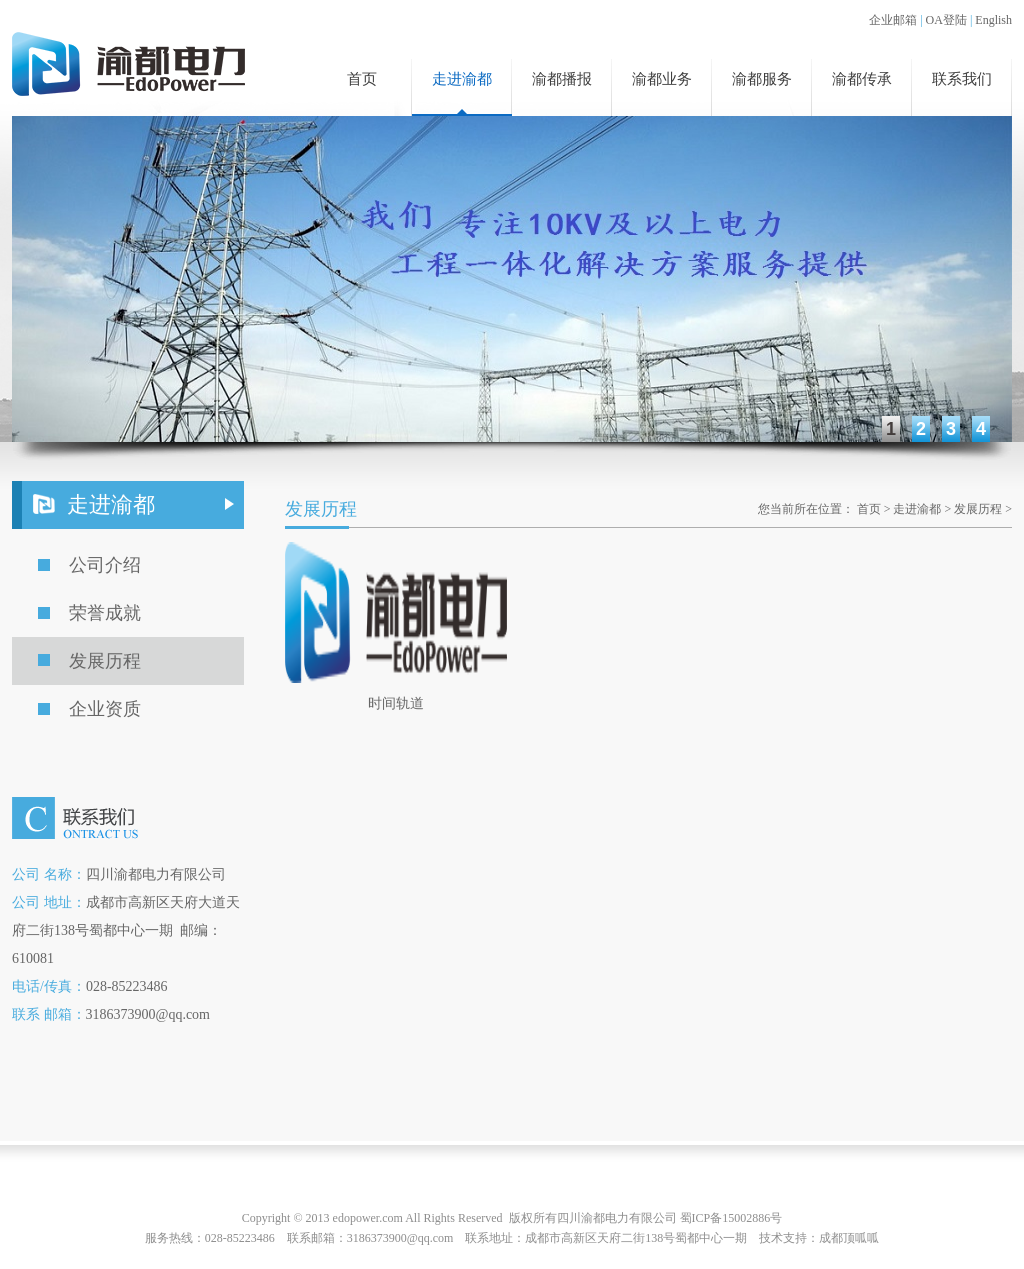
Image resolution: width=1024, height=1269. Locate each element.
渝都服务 (762, 79)
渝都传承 (862, 79)
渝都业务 (662, 79)
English (993, 20)
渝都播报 (562, 79)
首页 (362, 79)
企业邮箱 (893, 20)
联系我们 (962, 79)
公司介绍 (105, 565)
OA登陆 (946, 20)
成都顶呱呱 (849, 1238)
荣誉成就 (105, 613)
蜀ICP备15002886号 (731, 1218)
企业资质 (105, 709)
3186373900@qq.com (400, 1238)
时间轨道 (396, 703)
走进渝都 (462, 79)
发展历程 (105, 661)
